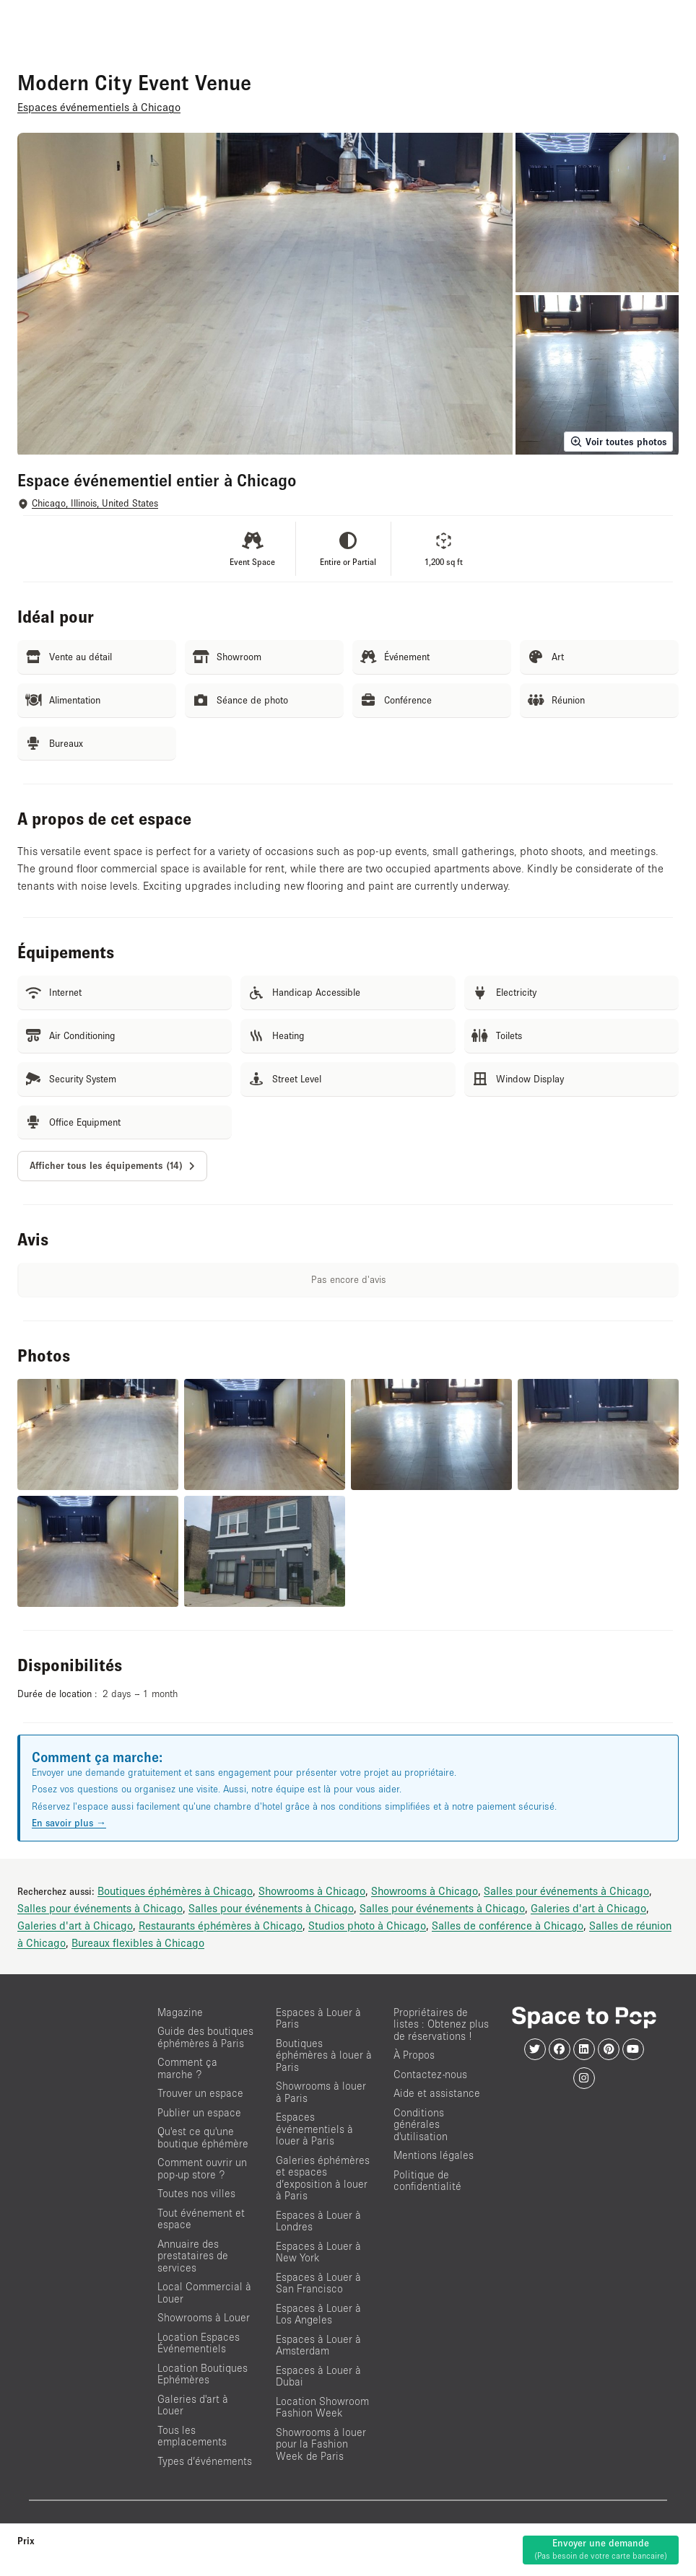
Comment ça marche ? (187, 2068)
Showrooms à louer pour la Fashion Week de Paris (321, 2444)
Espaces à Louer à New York (318, 2252)
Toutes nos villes (196, 2193)
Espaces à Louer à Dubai (318, 2376)
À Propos (414, 2055)
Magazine (180, 2012)
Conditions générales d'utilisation (420, 2124)
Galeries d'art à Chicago (588, 1907)
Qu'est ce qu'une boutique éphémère (202, 2137)
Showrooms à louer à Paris (321, 2092)
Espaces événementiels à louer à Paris (314, 2129)
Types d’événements (204, 2461)
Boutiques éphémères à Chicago (175, 1890)
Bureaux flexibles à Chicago (137, 1942)
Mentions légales (433, 2155)
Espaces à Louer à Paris (318, 2018)
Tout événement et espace (201, 2219)
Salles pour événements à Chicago (566, 1890)
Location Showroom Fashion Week (322, 2407)
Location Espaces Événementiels (198, 2343)
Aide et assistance (436, 2093)
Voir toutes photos (618, 441)
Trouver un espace (200, 2093)
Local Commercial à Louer (204, 2292)
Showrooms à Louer (203, 2317)
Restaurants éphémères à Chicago (221, 1925)
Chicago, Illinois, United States (95, 503)
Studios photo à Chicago (367, 1925)
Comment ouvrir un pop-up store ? (202, 2168)
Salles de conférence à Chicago (507, 1925)
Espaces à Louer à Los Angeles (318, 2314)
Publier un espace (199, 2112)
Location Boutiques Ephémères (202, 2374)
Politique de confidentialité (427, 2180)
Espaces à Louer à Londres (318, 2221)
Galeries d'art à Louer (192, 2405)
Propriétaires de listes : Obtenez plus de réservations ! (441, 2024)
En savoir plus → (69, 1822)
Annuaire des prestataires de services (192, 2256)
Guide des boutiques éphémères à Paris (205, 2037)
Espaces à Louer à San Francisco (318, 2283)
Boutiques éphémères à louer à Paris (324, 2055)
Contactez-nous (430, 2074)
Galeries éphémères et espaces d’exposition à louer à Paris (323, 2178)
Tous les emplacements (192, 2436)
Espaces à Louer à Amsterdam (318, 2345)
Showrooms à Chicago (311, 1890)
